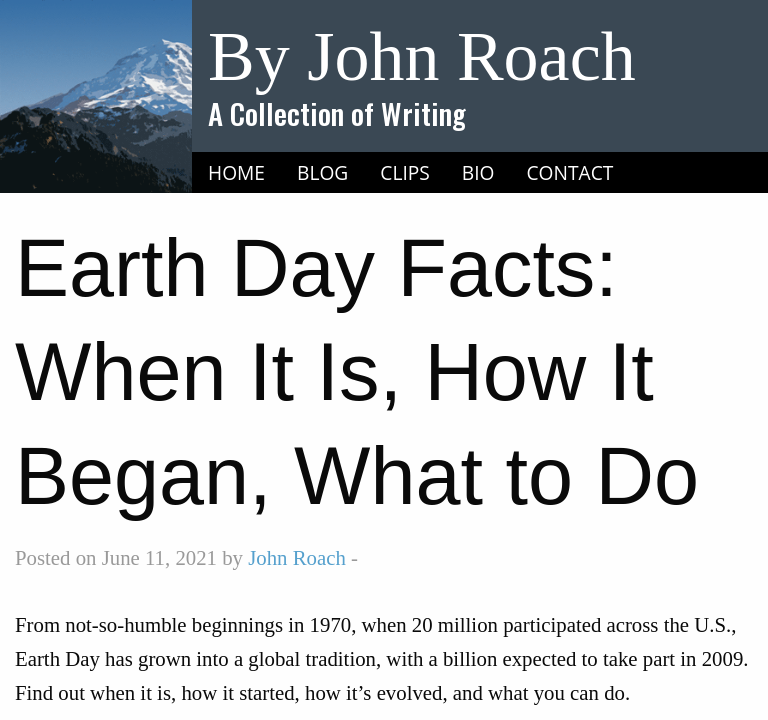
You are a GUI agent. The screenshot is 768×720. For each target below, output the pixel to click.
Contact (570, 172)
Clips (405, 172)
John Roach (297, 557)
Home (236, 172)
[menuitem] (236, 173)
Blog (322, 172)
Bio (478, 172)
